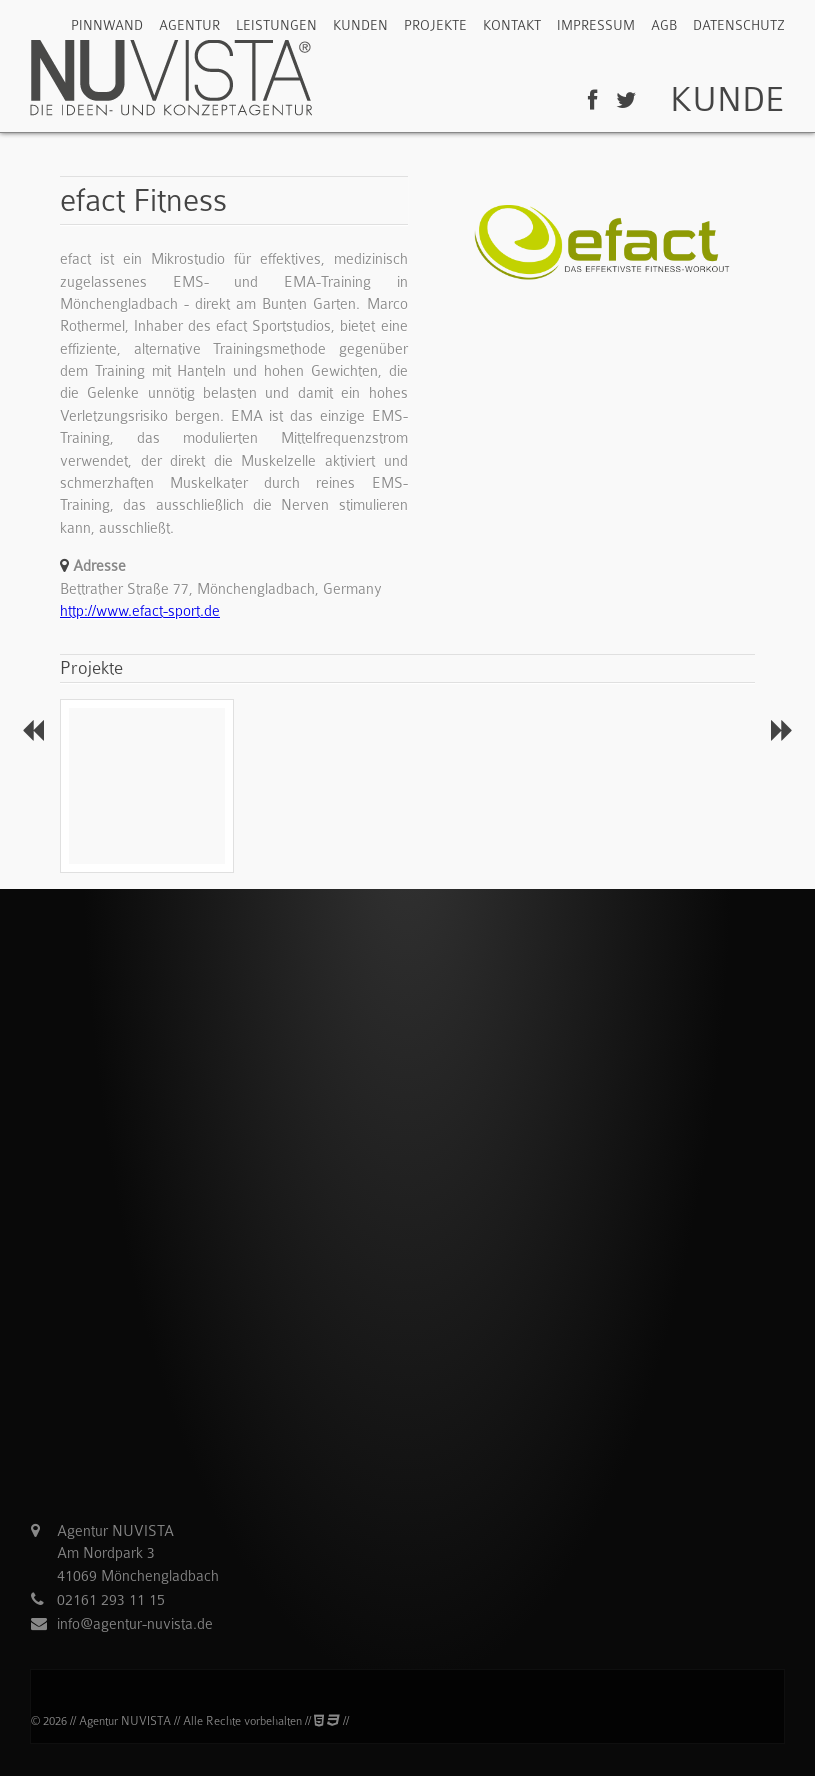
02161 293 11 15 (111, 1600)
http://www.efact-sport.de (140, 611)
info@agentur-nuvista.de (135, 1624)
